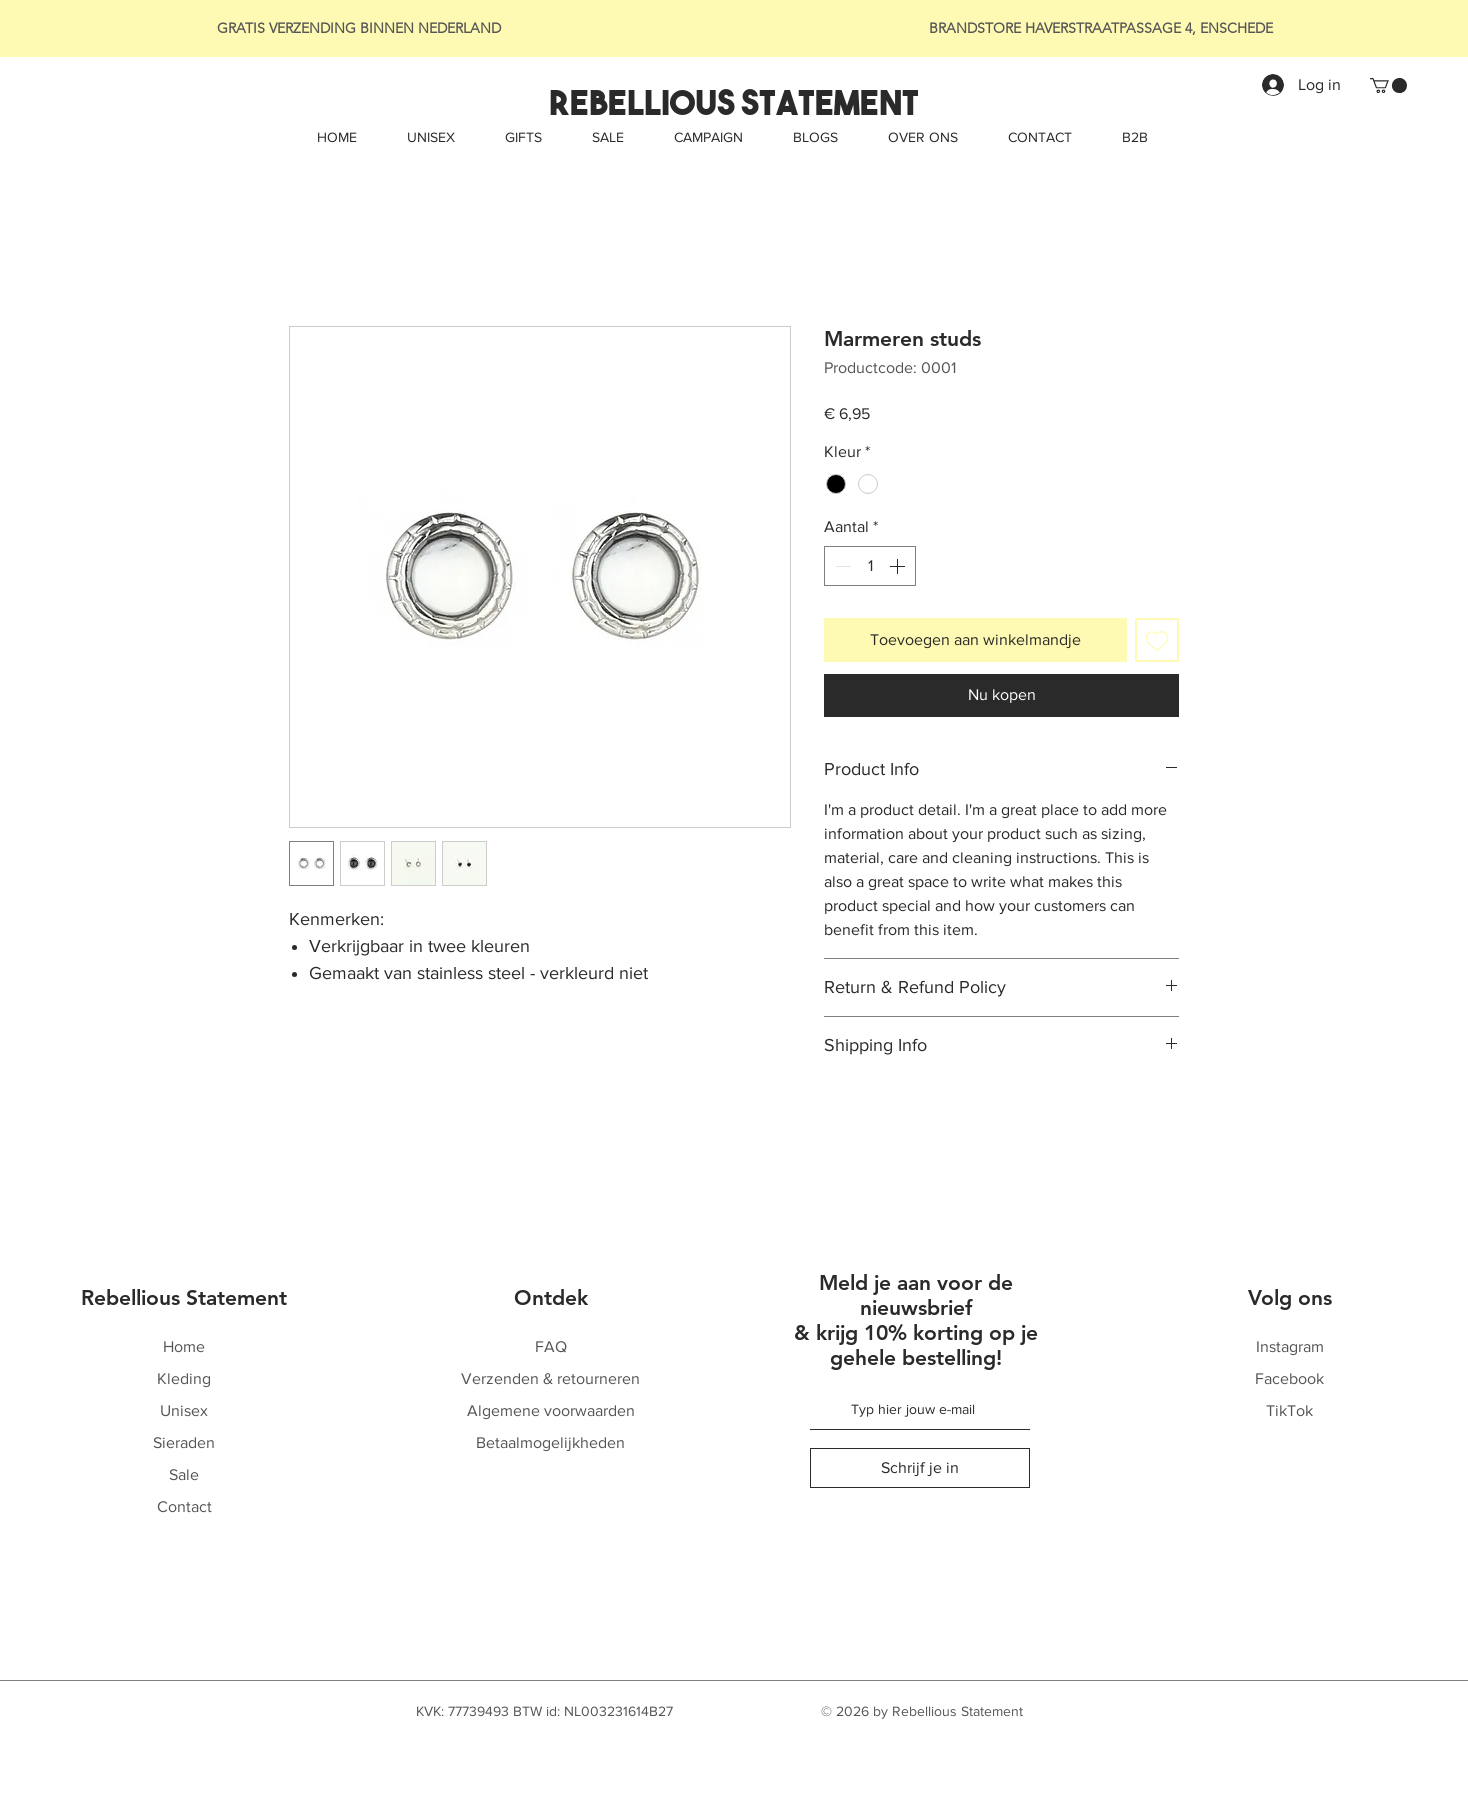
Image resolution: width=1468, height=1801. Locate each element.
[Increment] (899, 566)
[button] (1388, 85)
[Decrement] (841, 566)
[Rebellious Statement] (733, 103)
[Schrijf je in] (920, 1468)
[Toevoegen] (1157, 640)
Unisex (184, 1410)
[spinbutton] (870, 566)
